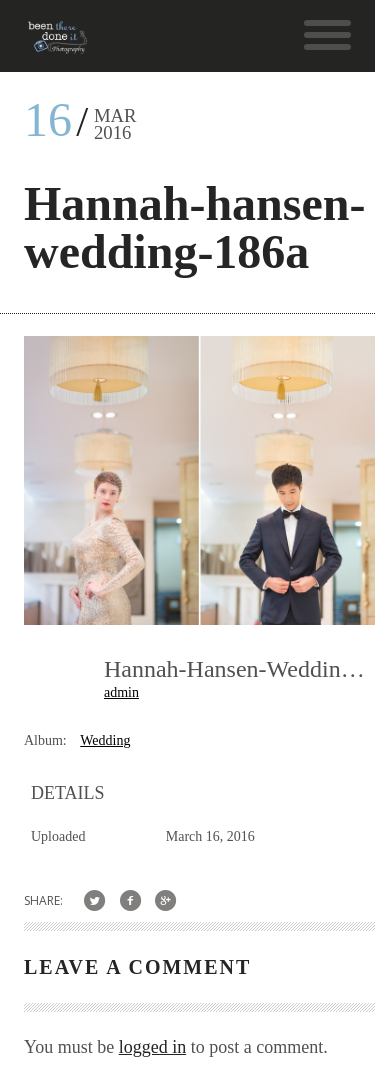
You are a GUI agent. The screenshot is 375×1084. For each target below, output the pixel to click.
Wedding (105, 740)
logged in (153, 1047)
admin (121, 692)
